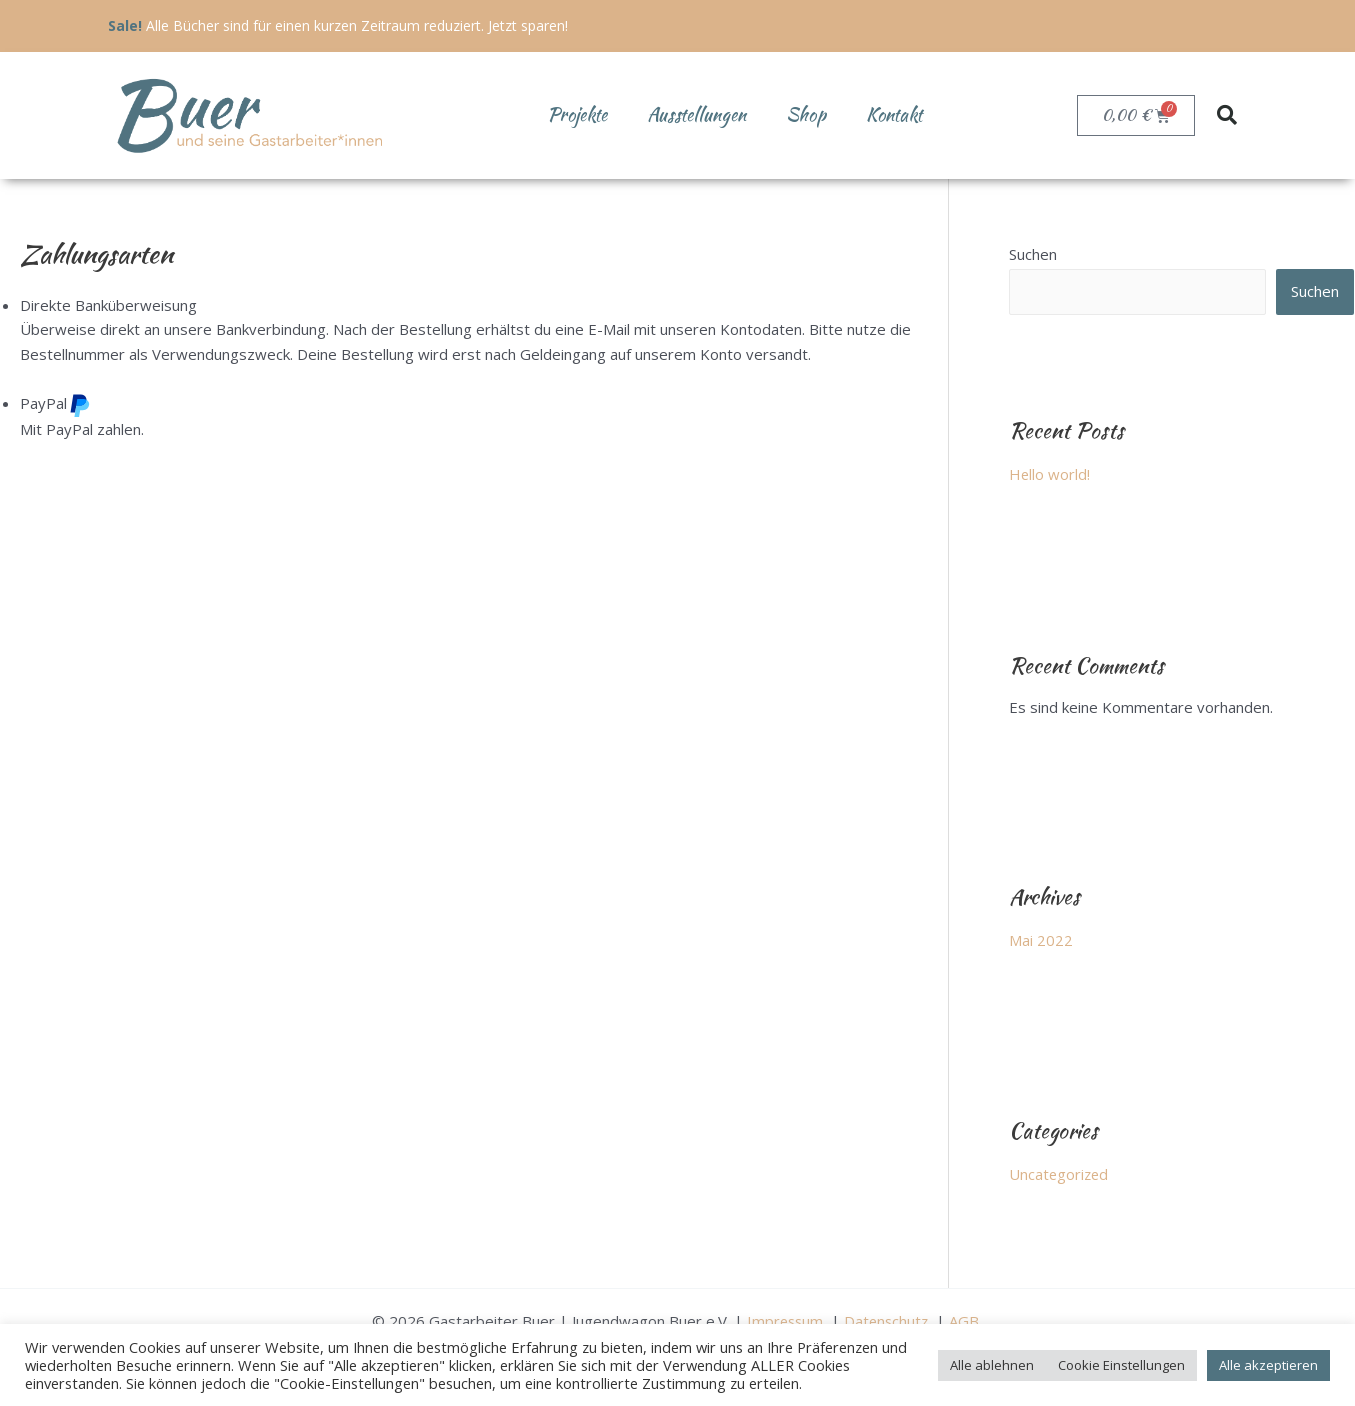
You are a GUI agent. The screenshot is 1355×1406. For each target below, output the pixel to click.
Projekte (577, 114)
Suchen (1033, 254)
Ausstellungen (696, 114)
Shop (806, 114)
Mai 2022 (1041, 939)
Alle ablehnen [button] (992, 1365)
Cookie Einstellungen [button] (1121, 1365)
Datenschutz (889, 1318)
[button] (1227, 115)
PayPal (55, 403)
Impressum (785, 1318)
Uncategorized (1060, 1173)
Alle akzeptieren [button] (1268, 1365)
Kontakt (894, 114)
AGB (969, 1318)
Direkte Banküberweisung (108, 305)
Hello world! (1050, 474)
